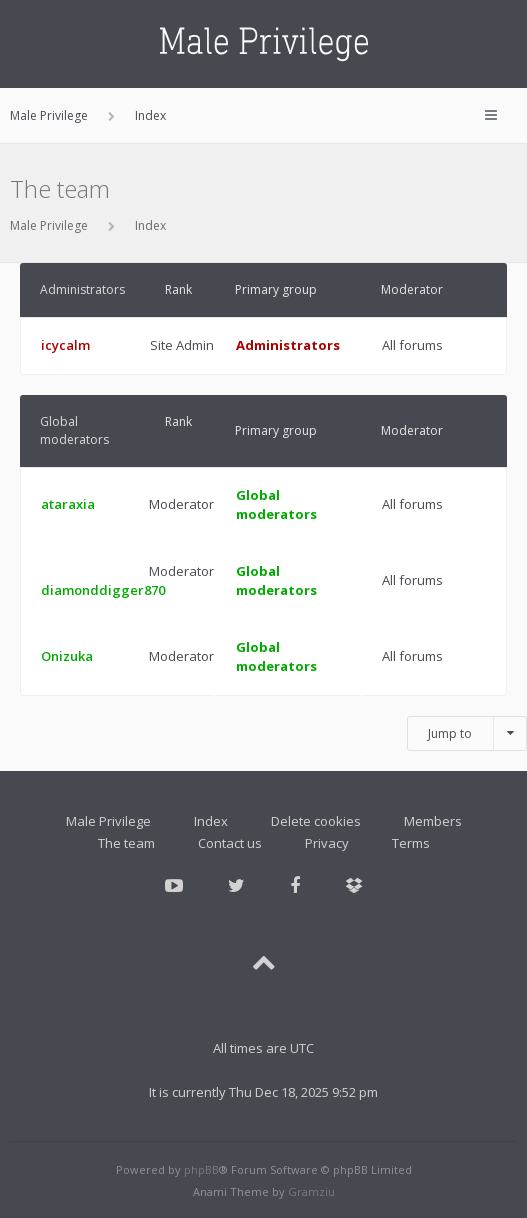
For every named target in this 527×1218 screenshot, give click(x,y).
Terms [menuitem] (411, 843)
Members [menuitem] (433, 821)
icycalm (65, 345)
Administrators (82, 289)
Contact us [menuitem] (230, 843)
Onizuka (67, 656)
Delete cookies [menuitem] (316, 821)
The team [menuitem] (126, 843)
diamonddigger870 (103, 590)
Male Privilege (49, 225)
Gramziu (311, 1191)
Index (150, 225)
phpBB (201, 1169)
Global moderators (74, 430)
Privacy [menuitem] (327, 843)
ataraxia (68, 504)
